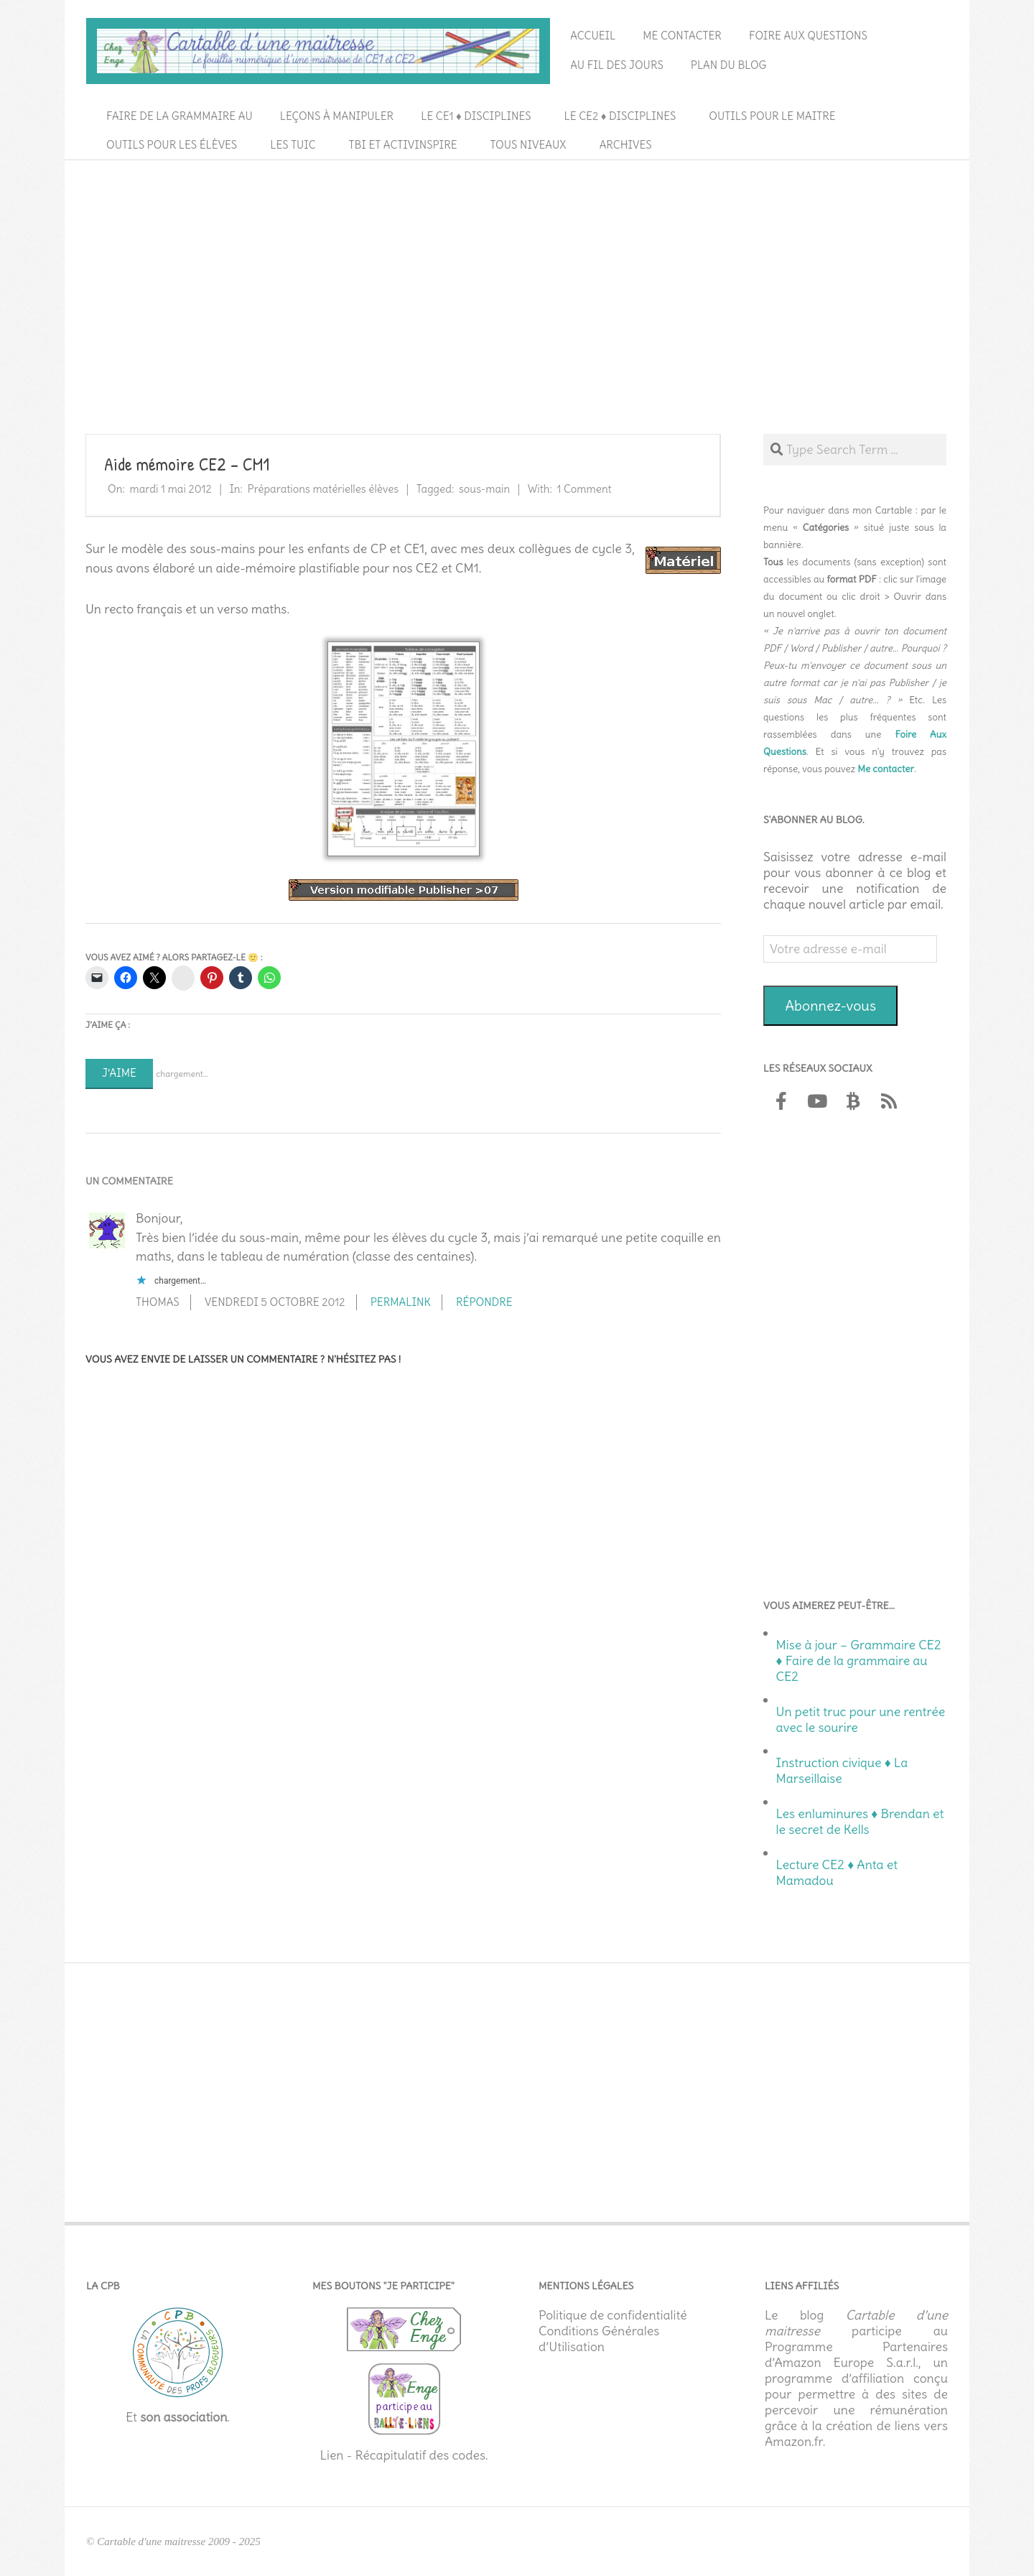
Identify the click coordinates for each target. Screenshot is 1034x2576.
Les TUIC (292, 145)
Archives (626, 145)
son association (183, 2417)
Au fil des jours (616, 65)
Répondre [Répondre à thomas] (484, 1302)
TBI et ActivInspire (403, 145)
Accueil (592, 35)
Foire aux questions (808, 35)
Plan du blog (729, 65)
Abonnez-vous (830, 1005)
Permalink (401, 1302)
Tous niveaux (528, 145)
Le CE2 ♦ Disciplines (620, 116)
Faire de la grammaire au (179, 116)
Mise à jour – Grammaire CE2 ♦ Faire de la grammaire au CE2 (858, 1661)
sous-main (484, 489)
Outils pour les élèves (171, 145)
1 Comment (584, 489)
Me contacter (682, 35)
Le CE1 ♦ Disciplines (476, 116)
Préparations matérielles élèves (323, 489)
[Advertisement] (517, 273)
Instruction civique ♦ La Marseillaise (842, 1771)
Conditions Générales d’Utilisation (599, 2339)
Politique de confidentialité (613, 2315)
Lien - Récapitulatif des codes (402, 2455)
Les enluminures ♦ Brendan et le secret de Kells (860, 1822)
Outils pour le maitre (772, 116)
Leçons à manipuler (336, 116)
